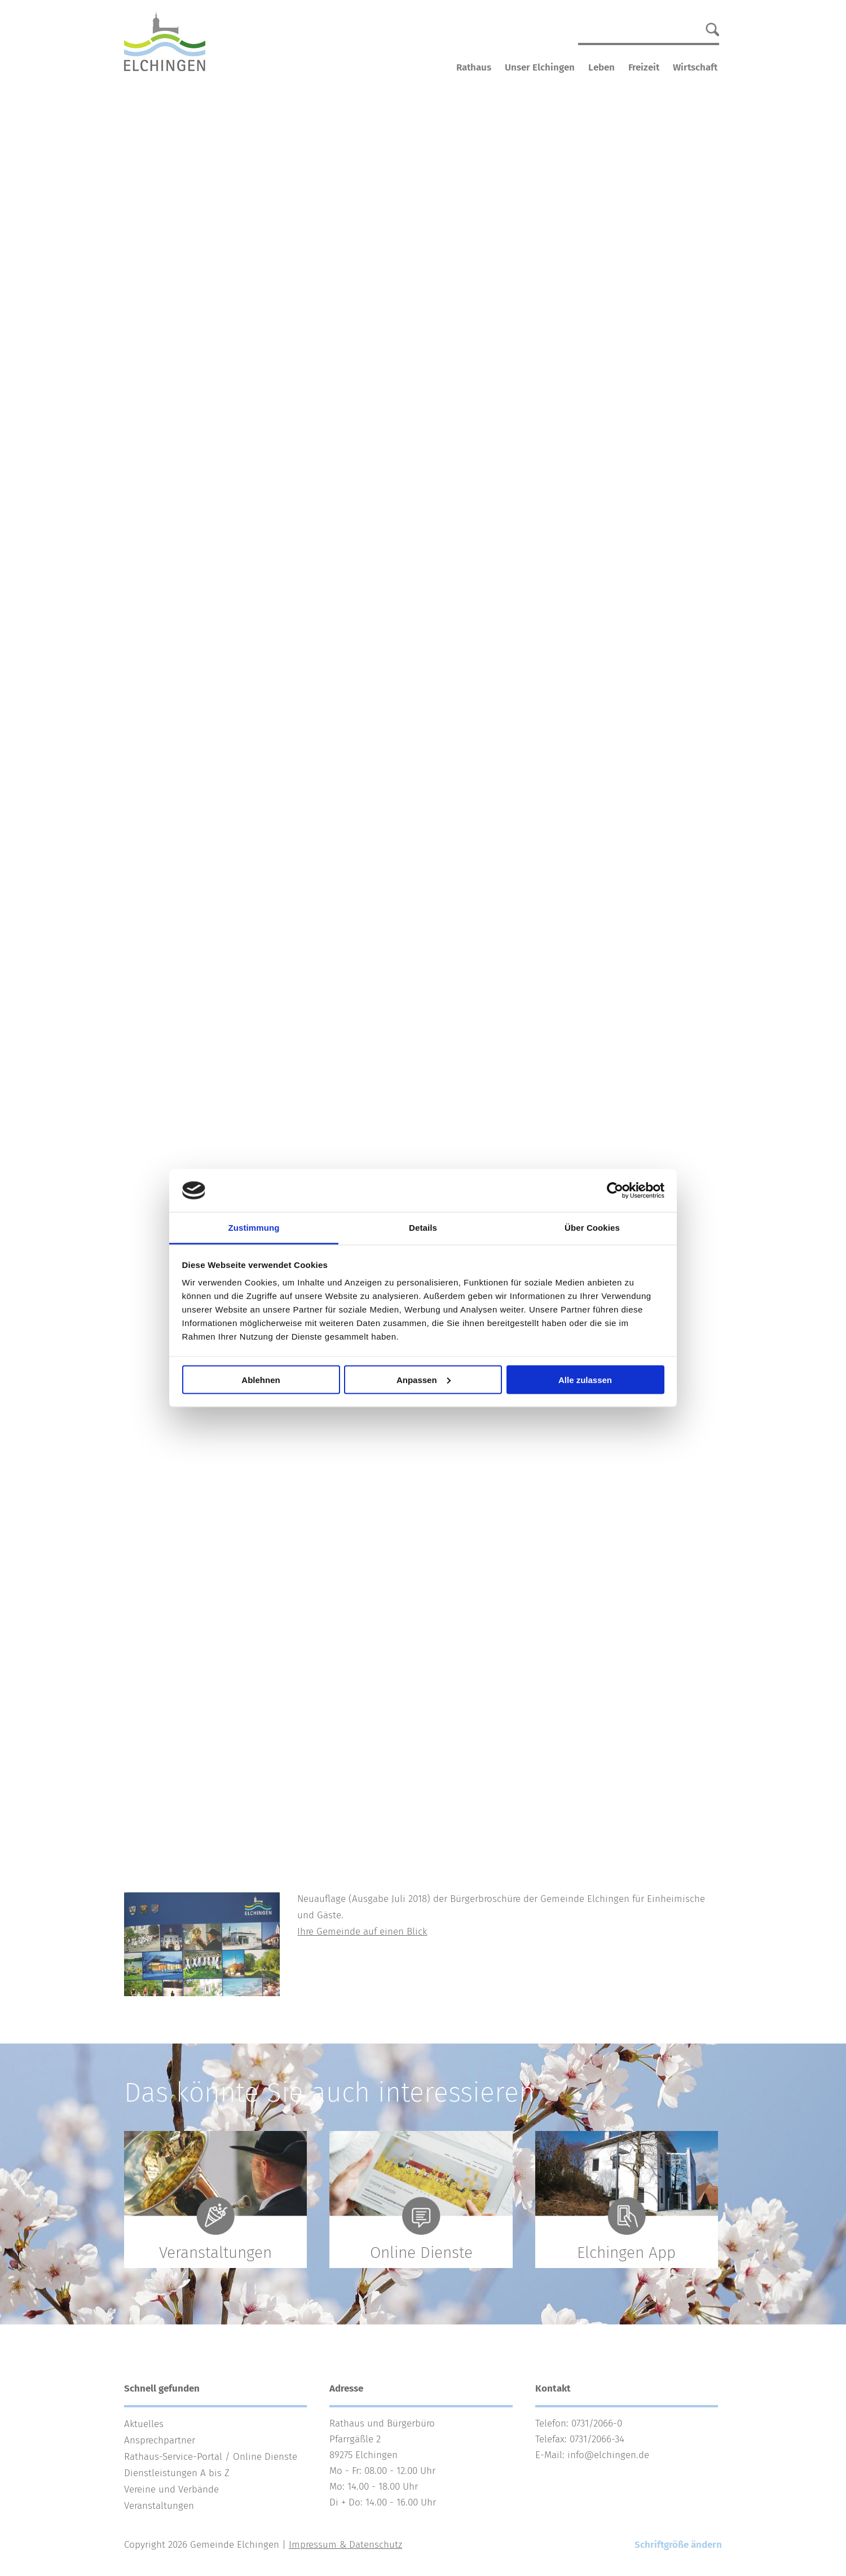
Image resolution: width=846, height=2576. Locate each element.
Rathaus (473, 67)
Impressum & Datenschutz (345, 2545)
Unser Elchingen (540, 67)
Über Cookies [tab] (592, 1227)
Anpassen (423, 1379)
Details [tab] (423, 1227)
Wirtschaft (695, 67)
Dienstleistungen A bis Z (177, 2473)
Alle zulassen (585, 1379)
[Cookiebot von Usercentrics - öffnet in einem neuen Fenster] (615, 1190)
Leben (601, 67)
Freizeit (643, 67)
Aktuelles (144, 2424)
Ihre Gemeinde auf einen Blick (362, 1931)
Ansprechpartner (159, 2440)
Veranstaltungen (159, 2506)
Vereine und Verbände (171, 2489)
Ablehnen (260, 1379)
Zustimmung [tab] (254, 1227)
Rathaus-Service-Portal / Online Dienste (210, 2457)
